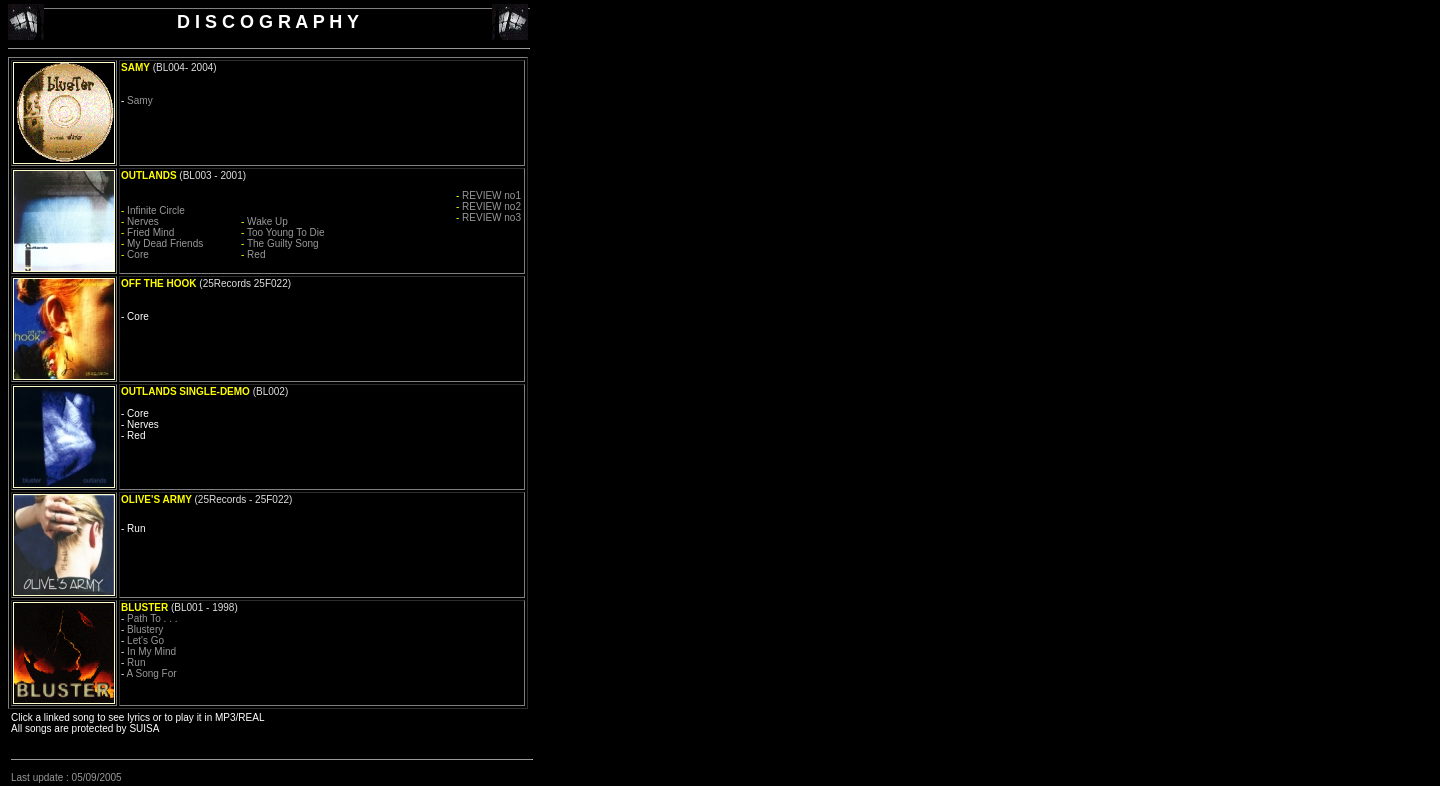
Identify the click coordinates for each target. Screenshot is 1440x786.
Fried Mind (150, 232)
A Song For (152, 673)
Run (136, 662)
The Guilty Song (283, 243)
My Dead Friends (165, 243)
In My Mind (151, 651)
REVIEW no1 (491, 195)
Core (138, 254)
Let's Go (145, 640)
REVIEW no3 (491, 217)
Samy (140, 100)
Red (256, 254)
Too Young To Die (286, 232)
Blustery (145, 629)
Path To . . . (152, 618)
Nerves (143, 221)
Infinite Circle (156, 210)
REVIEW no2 (491, 206)
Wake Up (267, 221)
